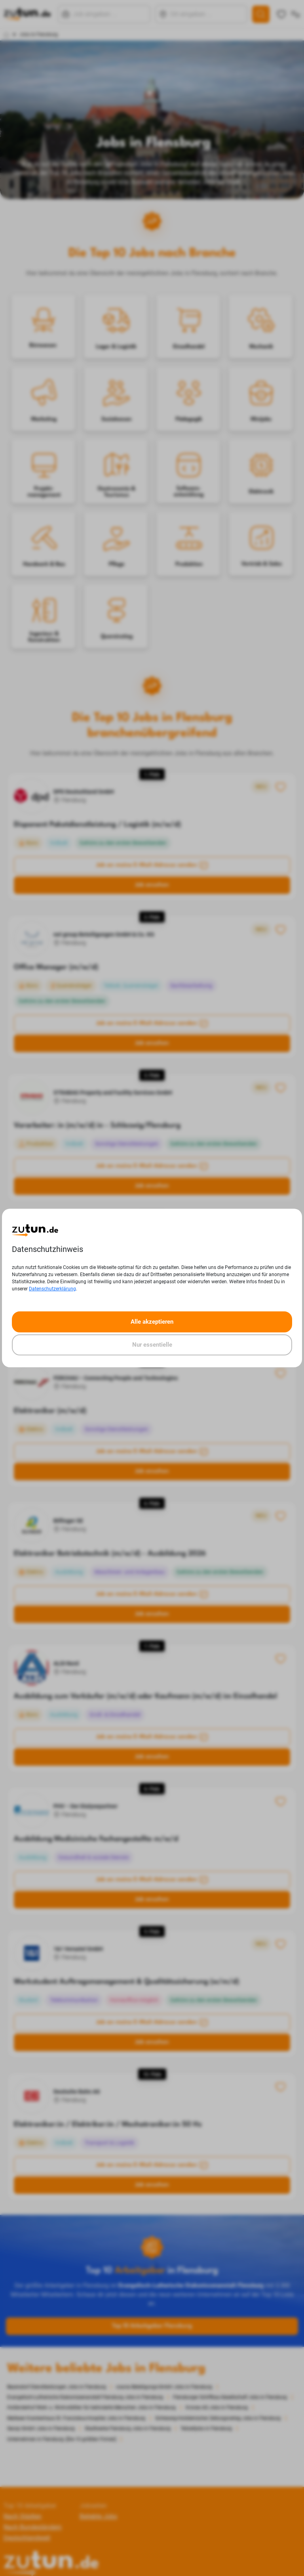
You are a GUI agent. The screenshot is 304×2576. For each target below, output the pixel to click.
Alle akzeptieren (152, 1321)
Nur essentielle (152, 1344)
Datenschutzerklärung (52, 1289)
